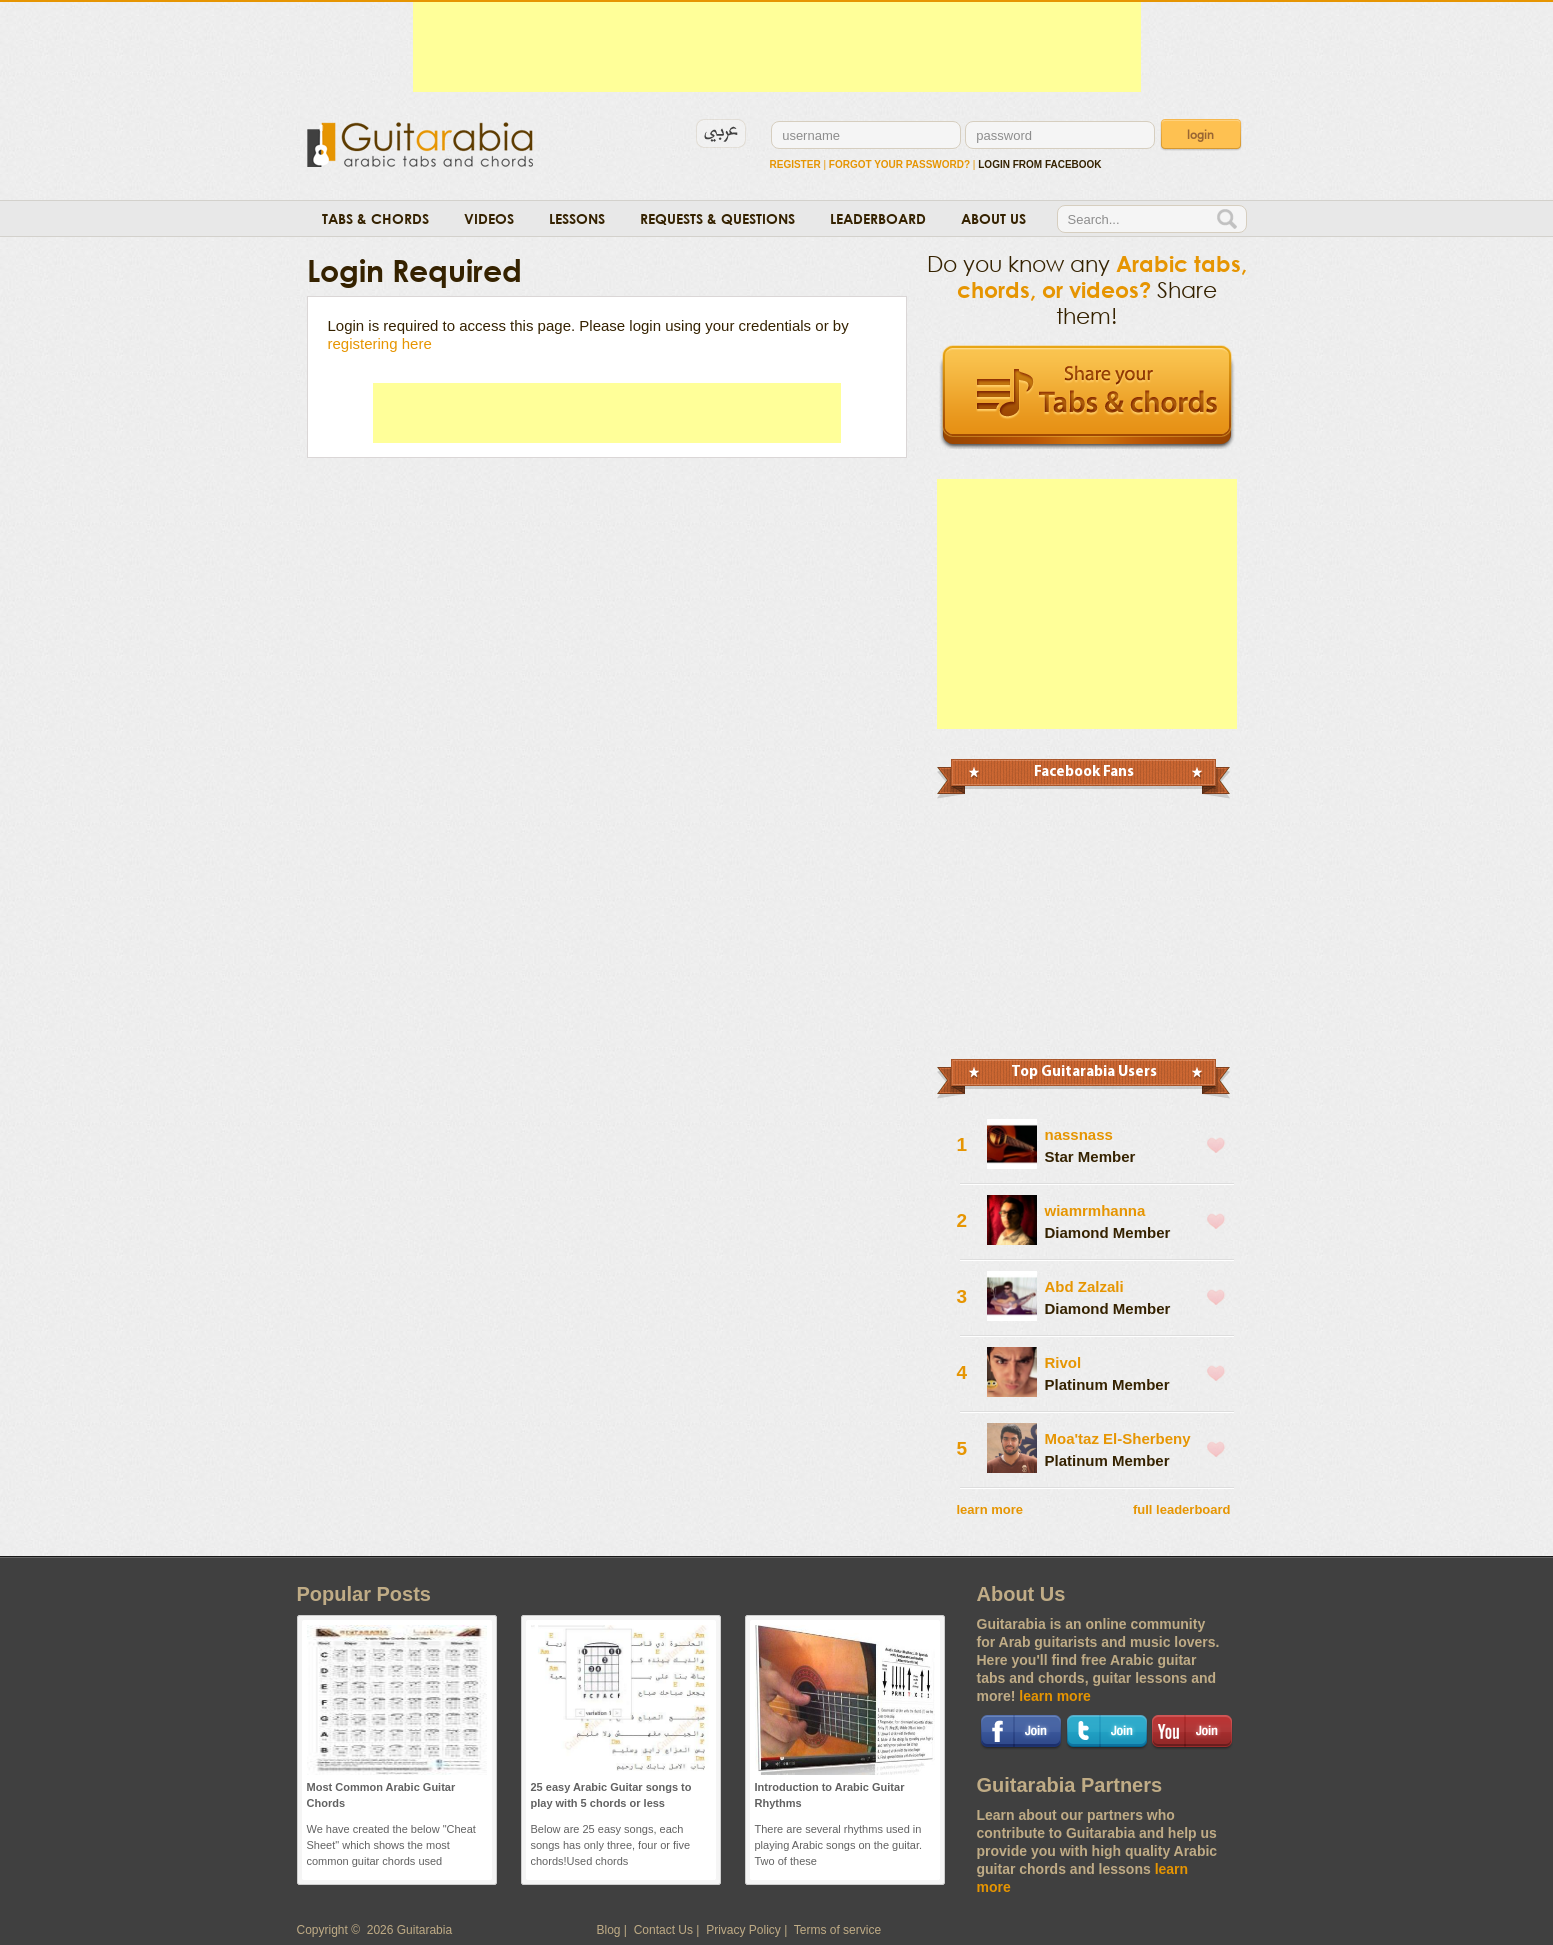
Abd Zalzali (1084, 1286)
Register (795, 164)
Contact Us (663, 1930)
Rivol (1063, 1362)
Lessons (577, 218)
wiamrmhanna (1095, 1210)
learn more (990, 1509)
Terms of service (837, 1930)
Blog (609, 1930)
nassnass (1079, 1134)
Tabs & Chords (375, 218)
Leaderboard (878, 218)
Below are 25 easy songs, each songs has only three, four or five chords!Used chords (611, 1845)
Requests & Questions (717, 218)
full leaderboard (1182, 1509)
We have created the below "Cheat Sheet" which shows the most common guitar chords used (391, 1845)
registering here (380, 343)
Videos (489, 218)
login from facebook (1039, 164)
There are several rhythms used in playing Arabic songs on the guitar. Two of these (839, 1845)
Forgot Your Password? (899, 164)
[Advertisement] (777, 47)
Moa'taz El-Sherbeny (1118, 1438)
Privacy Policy (743, 1930)
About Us (993, 218)
